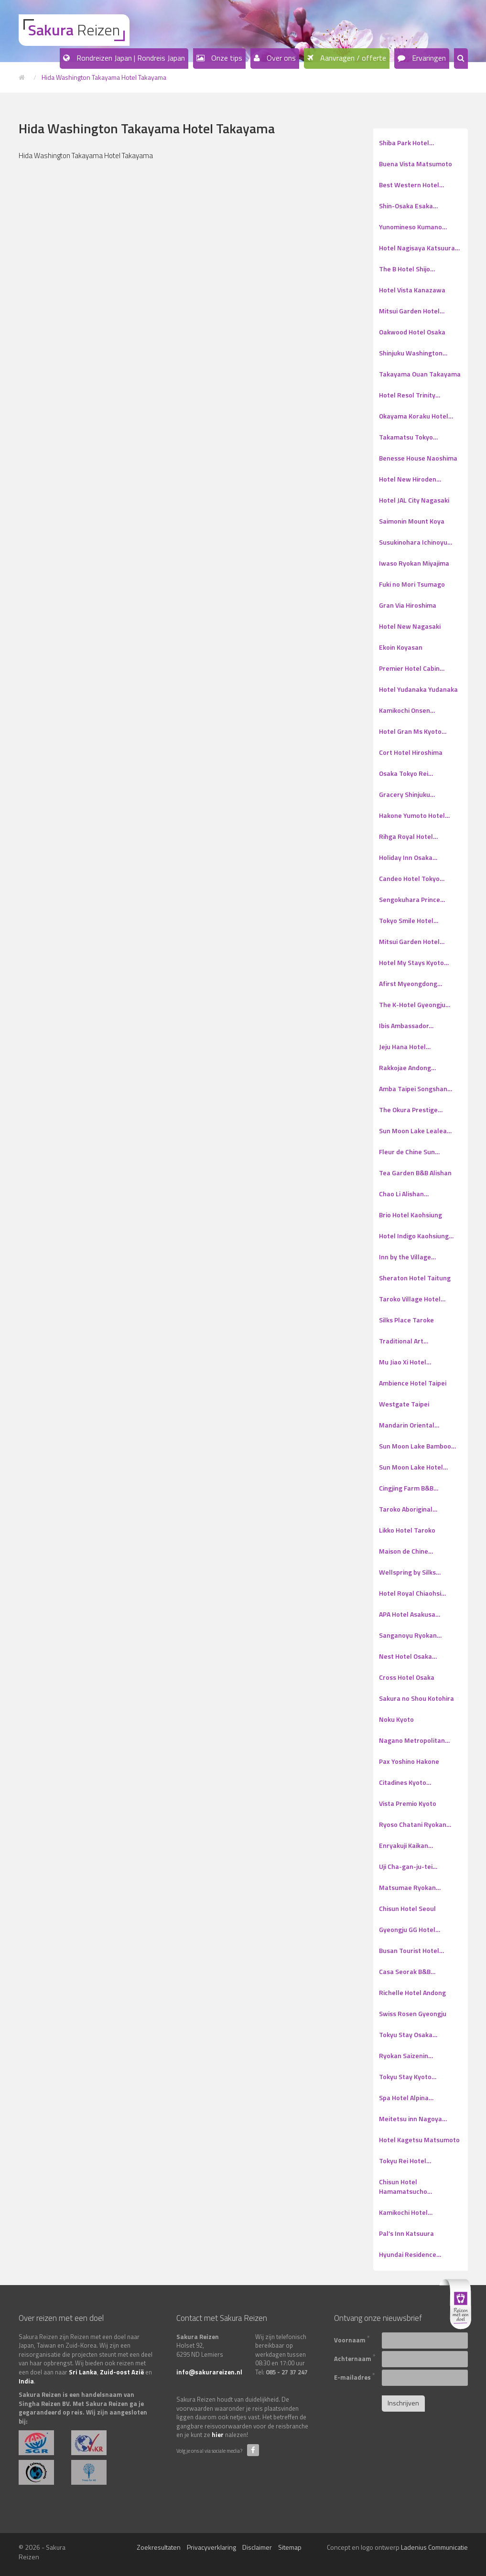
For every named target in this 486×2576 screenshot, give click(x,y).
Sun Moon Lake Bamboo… (417, 1446)
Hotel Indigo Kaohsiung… (416, 1236)
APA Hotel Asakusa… (409, 1614)
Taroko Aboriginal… (408, 1509)
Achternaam (355, 2357)
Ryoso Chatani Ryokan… (415, 1824)
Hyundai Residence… (410, 2254)
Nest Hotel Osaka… (408, 1656)
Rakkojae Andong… (407, 1068)
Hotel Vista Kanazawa (412, 290)
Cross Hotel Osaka (406, 1677)
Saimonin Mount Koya (411, 521)
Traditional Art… (403, 1341)
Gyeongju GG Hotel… (409, 1929)
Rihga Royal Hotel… (408, 836)
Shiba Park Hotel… (406, 143)
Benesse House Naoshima (418, 458)
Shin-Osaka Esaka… (408, 206)
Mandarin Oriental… (409, 1425)
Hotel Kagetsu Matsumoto (419, 2140)
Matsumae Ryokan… (410, 1887)
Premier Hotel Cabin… (411, 668)
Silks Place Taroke (406, 1320)
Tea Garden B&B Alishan (415, 1173)
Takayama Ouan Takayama (420, 374)
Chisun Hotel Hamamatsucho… (405, 2186)
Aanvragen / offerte (352, 58)
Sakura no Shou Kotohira (416, 1698)
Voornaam (352, 2339)
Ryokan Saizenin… (406, 2055)
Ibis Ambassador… (406, 1025)
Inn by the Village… (407, 1257)
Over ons (280, 58)
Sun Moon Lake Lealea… (415, 1131)
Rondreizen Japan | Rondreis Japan (130, 58)
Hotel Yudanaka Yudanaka (418, 689)
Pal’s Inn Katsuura (406, 2233)
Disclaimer (257, 2547)
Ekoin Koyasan (400, 647)
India (26, 2381)
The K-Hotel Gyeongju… (414, 1004)
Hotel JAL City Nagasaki (414, 500)
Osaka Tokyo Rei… (406, 773)
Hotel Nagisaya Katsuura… (419, 248)
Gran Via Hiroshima (407, 605)
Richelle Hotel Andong (412, 1992)
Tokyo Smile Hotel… (408, 920)
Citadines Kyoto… (405, 1782)
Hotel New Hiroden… (410, 479)
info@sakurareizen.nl (209, 2372)
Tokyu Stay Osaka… (408, 2034)
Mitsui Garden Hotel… (411, 311)
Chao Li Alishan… (404, 1194)
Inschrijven (403, 2403)
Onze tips (225, 58)
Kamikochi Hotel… (405, 2212)
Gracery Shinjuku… (407, 794)
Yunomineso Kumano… (413, 227)
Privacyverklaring (211, 2547)
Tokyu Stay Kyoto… (407, 2077)
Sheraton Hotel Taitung (415, 1278)
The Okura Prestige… (411, 1110)
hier (218, 2434)
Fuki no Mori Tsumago (412, 584)
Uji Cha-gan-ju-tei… (408, 1866)
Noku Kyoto (396, 1719)
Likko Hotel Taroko (407, 1530)
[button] (461, 58)
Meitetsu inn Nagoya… (413, 2119)
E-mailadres (354, 2376)
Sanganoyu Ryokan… (410, 1635)
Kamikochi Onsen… (407, 710)
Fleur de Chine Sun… (409, 1152)
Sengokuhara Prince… (412, 899)
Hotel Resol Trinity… (409, 395)
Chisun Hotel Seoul (407, 1908)
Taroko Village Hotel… (412, 1299)
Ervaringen (428, 58)
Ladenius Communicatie (434, 2547)
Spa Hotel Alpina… (406, 2098)
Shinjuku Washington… (413, 353)
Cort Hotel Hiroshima (411, 752)
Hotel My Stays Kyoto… (414, 962)
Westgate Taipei (404, 1404)
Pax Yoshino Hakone (409, 1761)
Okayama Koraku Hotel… (416, 416)
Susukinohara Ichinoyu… (415, 542)
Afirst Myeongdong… (410, 983)
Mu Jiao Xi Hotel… (405, 1362)
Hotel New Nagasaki (410, 626)
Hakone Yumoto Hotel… (414, 815)
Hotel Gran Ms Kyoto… (412, 731)
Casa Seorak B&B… (407, 1971)
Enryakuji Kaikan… (406, 1845)
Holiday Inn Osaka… (408, 857)
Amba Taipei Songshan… (415, 1089)
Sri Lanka (83, 2372)
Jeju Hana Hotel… (405, 1046)
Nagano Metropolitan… (414, 1740)
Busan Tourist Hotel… (411, 1950)
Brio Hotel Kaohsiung (410, 1215)
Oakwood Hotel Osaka (412, 332)
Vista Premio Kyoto (407, 1803)
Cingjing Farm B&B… (408, 1488)
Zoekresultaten (159, 2547)
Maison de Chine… (406, 1551)
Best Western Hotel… (411, 185)
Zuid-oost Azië (122, 2372)
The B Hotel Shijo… (407, 269)
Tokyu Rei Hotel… (405, 2161)
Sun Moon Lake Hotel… (413, 1467)
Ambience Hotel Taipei (412, 1383)
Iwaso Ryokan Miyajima (414, 563)
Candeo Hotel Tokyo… (411, 878)
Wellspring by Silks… (410, 1572)
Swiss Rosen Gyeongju (412, 2013)
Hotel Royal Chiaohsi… (412, 1593)
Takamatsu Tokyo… (408, 437)
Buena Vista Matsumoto (415, 164)
